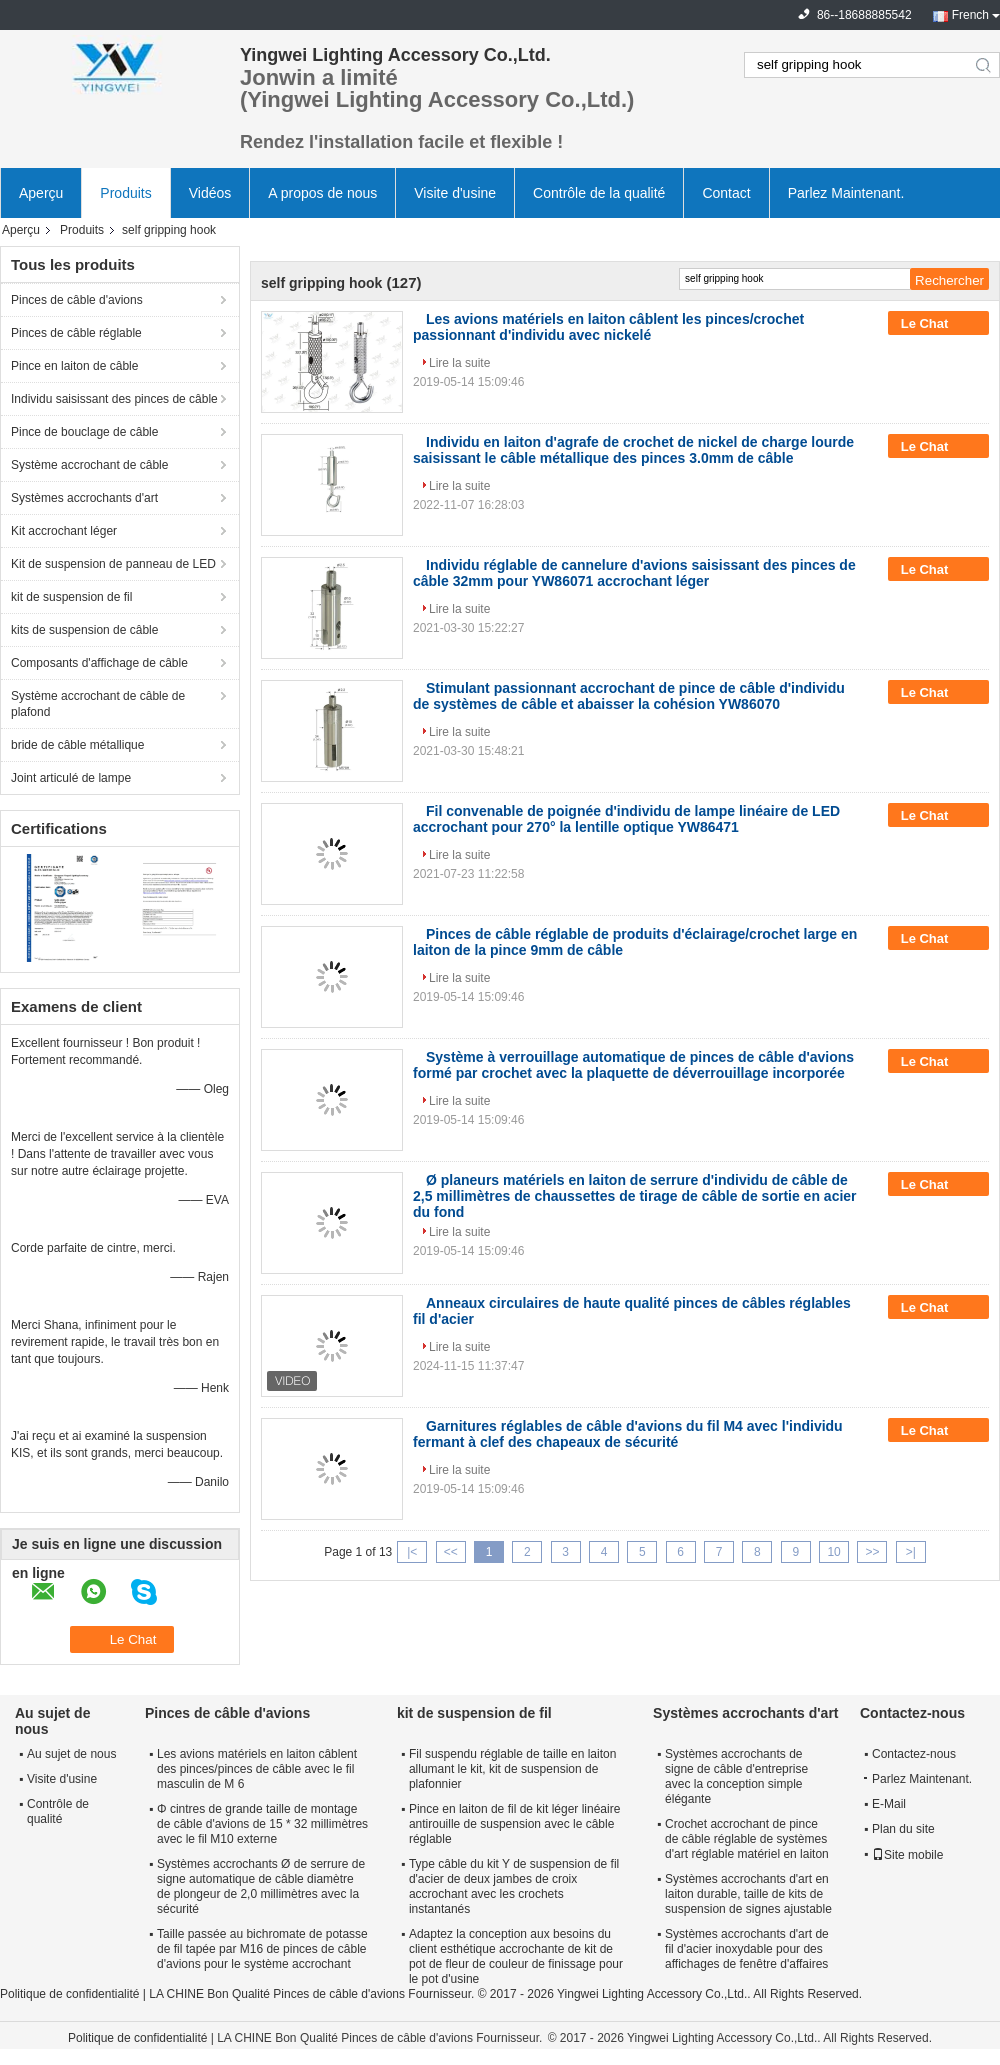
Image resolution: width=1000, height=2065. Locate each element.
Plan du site (903, 1829)
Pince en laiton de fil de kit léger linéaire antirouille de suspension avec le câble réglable (514, 1824)
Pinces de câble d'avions (77, 300)
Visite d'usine (455, 193)
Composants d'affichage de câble (99, 663)
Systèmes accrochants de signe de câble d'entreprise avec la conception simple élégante (736, 1776)
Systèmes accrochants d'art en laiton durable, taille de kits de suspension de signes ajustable (748, 1894)
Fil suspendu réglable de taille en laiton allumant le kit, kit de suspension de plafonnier (512, 1769)
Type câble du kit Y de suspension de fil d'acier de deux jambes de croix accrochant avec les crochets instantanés (514, 1886)
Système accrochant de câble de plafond (98, 704)
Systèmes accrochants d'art (84, 498)
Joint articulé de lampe (71, 778)
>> (872, 1552)
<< (451, 1552)
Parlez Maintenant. (846, 193)
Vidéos (210, 193)
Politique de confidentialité (69, 1994)
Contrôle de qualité (58, 1811)
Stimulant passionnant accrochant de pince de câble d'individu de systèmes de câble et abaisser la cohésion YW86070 (629, 696)
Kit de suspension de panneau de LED (113, 564)
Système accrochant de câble (89, 465)
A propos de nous (322, 193)
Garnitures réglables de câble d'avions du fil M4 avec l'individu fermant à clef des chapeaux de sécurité (628, 1434)
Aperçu (41, 193)
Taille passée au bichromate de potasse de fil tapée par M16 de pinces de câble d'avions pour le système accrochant (262, 1949)
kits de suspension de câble (84, 630)
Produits (125, 193)
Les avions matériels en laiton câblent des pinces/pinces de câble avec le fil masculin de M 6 (257, 1769)
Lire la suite (459, 363)
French (970, 15)
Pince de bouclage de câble (84, 432)
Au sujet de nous (71, 1754)
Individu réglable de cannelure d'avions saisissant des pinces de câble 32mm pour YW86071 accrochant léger (634, 573)
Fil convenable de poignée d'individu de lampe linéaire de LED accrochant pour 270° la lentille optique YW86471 (626, 819)
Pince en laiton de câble (74, 366)
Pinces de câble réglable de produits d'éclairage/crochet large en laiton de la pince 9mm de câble (635, 942)
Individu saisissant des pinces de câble (114, 399)
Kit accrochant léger (64, 531)
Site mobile (907, 1855)
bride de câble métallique (77, 745)
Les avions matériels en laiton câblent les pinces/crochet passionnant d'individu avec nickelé (608, 327)
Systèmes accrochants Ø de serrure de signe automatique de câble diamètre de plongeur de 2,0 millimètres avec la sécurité (261, 1886)
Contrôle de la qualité (599, 193)
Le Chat (938, 324)
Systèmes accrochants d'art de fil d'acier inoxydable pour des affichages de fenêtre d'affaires (747, 1949)
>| (911, 1552)
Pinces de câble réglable (76, 333)
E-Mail (889, 1804)
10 (833, 1552)
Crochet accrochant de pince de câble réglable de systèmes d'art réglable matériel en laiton (747, 1839)
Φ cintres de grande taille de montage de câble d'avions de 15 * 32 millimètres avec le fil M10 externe (262, 1824)
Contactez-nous (914, 1754)
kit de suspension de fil (71, 597)
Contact (726, 193)
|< (412, 1552)
